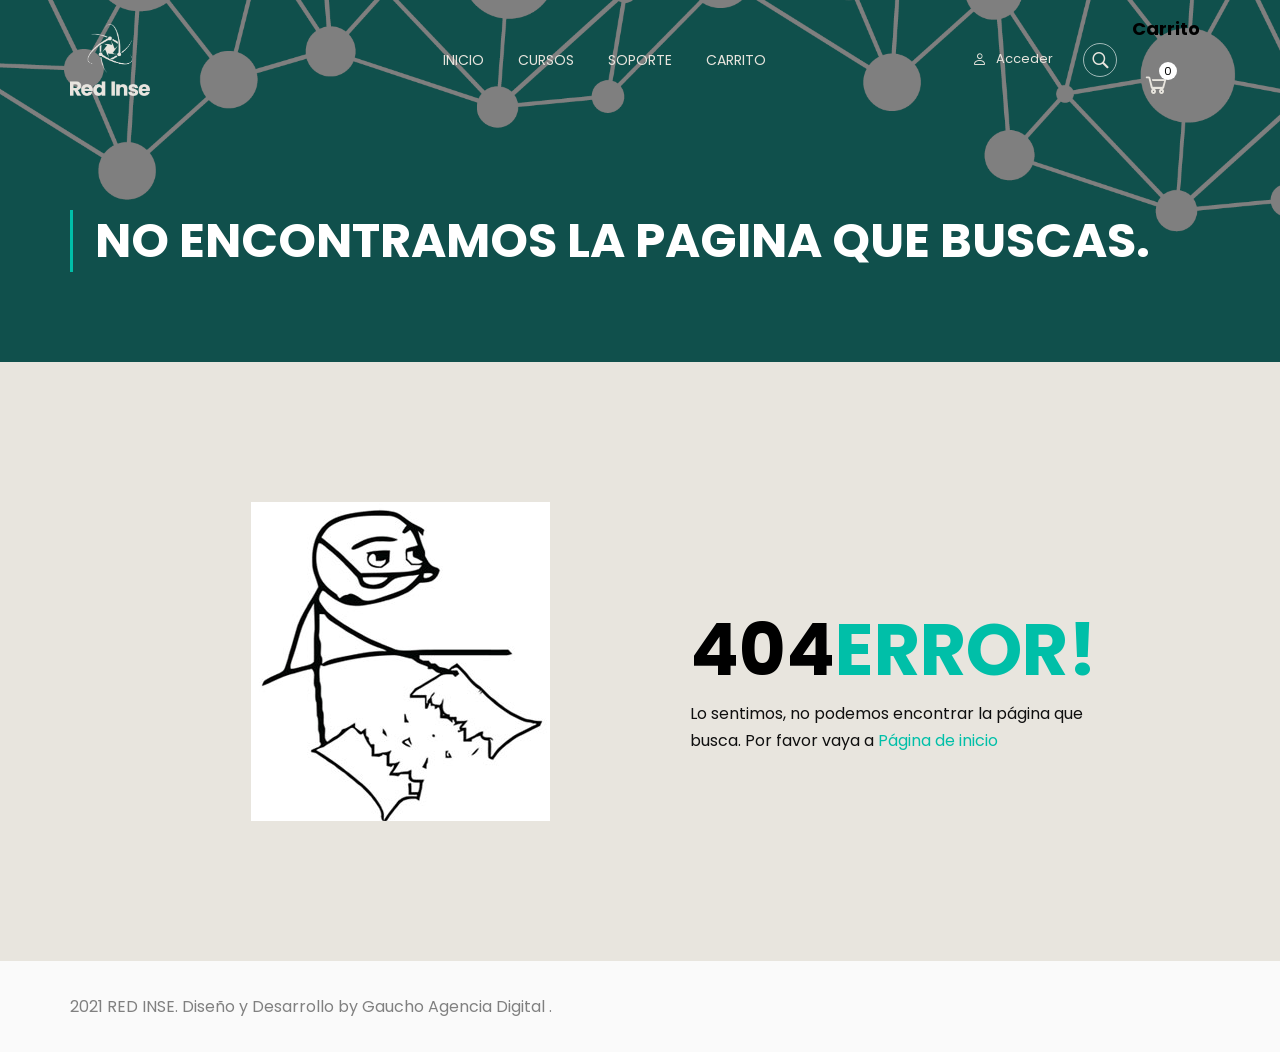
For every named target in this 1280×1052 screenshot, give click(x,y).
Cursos (546, 60)
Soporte (640, 60)
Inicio (463, 60)
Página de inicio (938, 740)
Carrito (736, 60)
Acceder (1024, 58)
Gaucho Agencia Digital (453, 1006)
